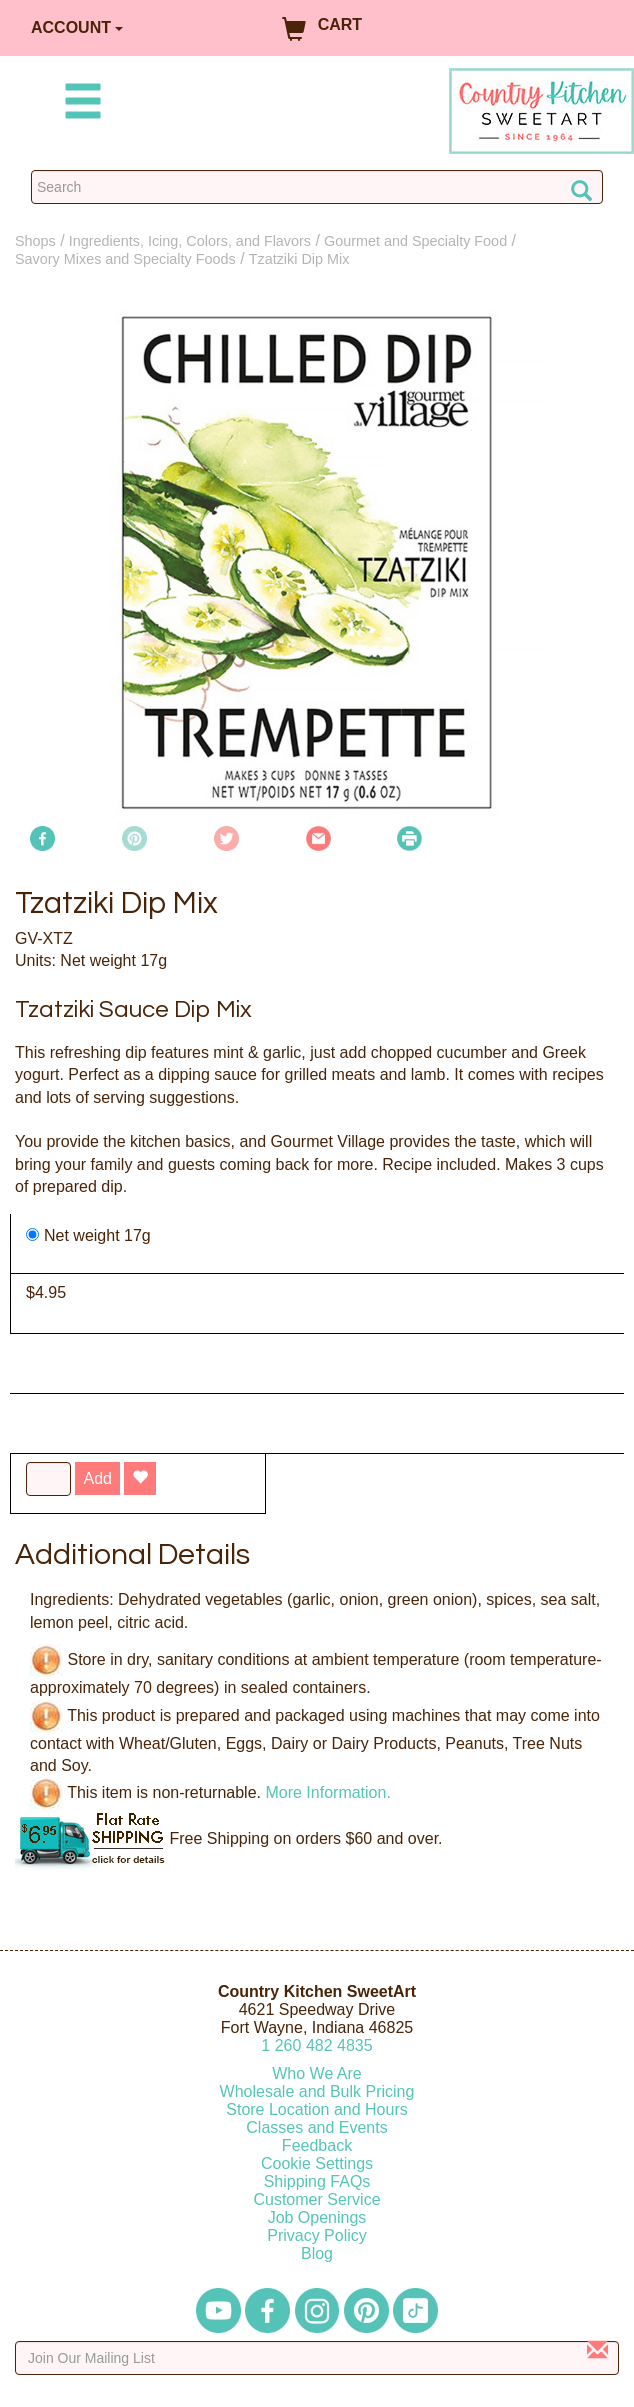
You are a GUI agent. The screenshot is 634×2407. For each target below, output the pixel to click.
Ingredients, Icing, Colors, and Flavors (190, 241)
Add (97, 1478)
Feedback (317, 2145)
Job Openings (317, 2217)
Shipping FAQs (317, 2181)
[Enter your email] (317, 2358)
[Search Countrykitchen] (317, 187)
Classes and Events (316, 2127)
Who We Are (317, 2073)
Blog (317, 2253)
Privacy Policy (317, 2235)
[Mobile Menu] (79, 104)
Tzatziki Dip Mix (299, 259)
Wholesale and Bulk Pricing (317, 2091)
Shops (35, 241)
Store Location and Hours (316, 2109)
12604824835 (316, 2045)
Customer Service (316, 2199)
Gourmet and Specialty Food (415, 241)
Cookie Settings (317, 2163)
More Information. (327, 1792)
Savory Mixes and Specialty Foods (125, 259)
